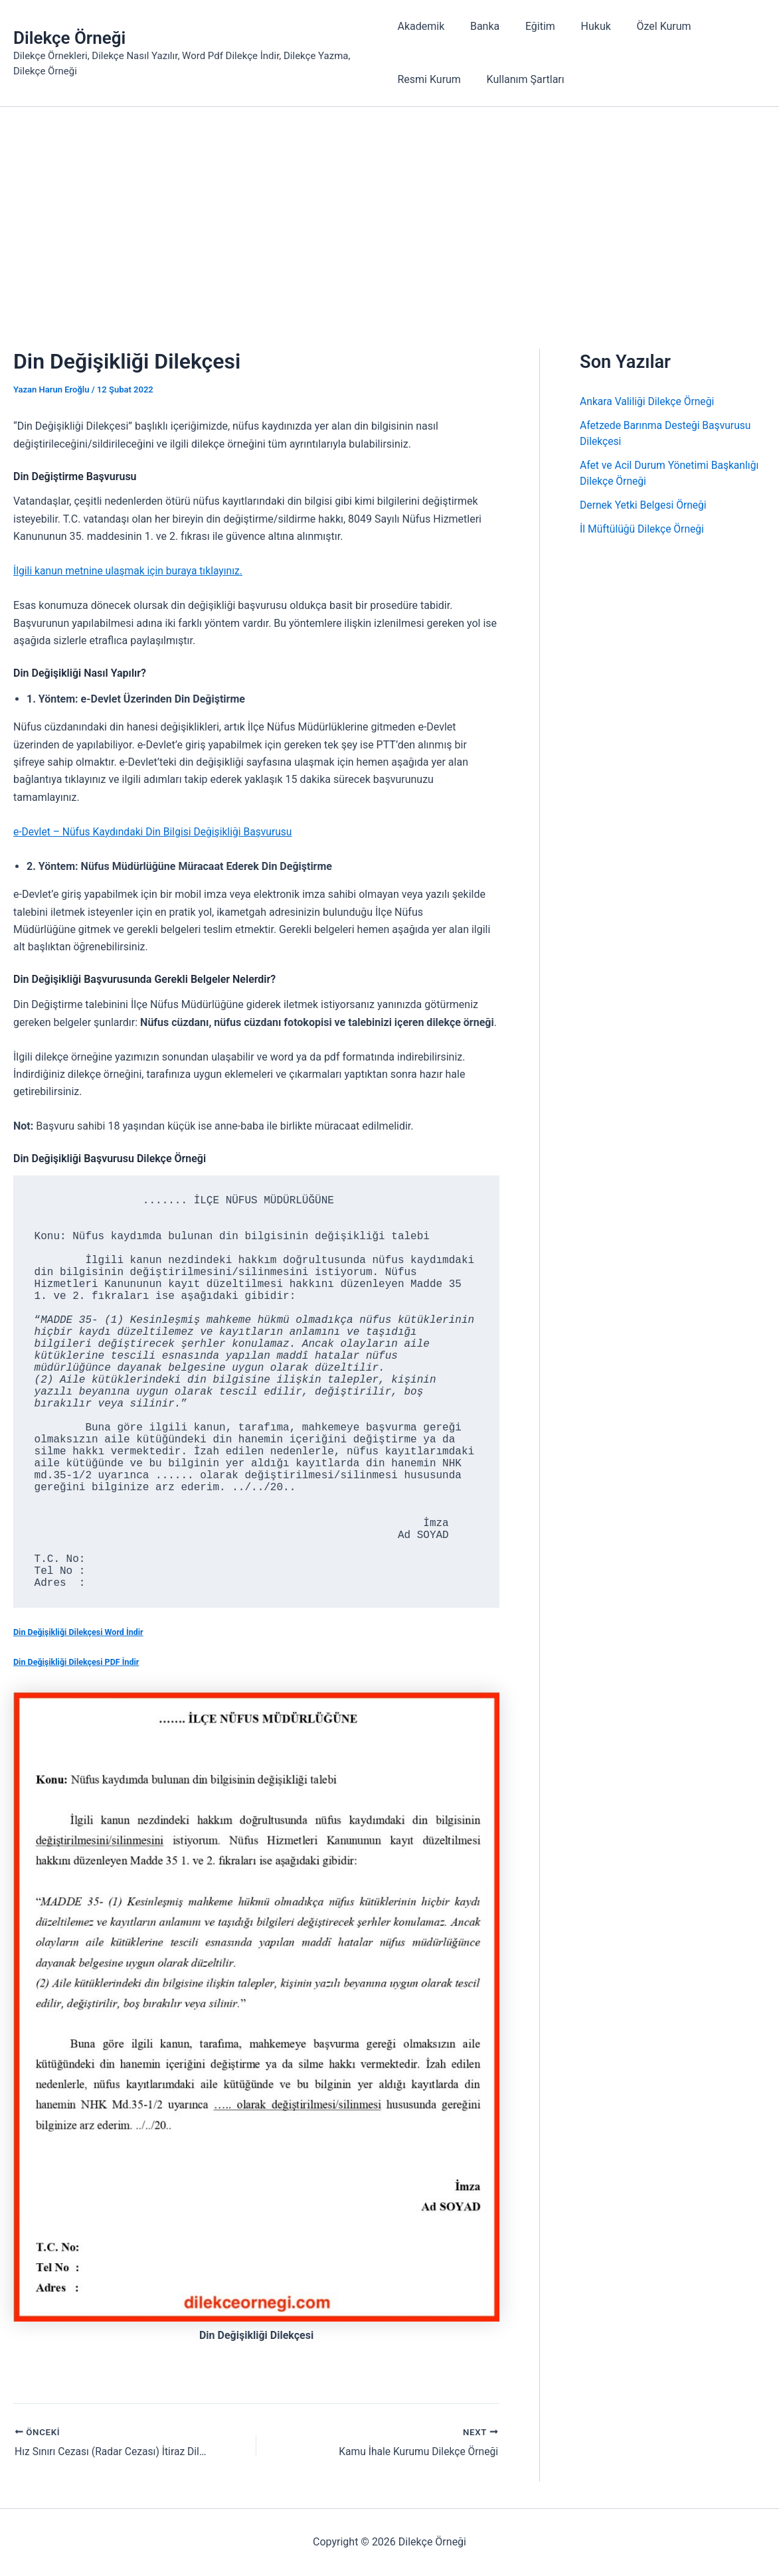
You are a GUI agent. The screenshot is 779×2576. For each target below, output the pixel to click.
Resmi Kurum (428, 79)
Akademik (420, 26)
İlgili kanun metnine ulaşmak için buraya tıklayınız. (130, 570)
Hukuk (583, 26)
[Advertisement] (389, 207)
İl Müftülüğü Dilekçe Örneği (643, 529)
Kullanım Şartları (521, 79)
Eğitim (532, 26)
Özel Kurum (646, 26)
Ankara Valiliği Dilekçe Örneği (648, 401)
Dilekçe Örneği (69, 38)
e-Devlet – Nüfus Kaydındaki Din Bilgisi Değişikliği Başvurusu (156, 831)
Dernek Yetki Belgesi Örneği (644, 505)
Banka (480, 26)
